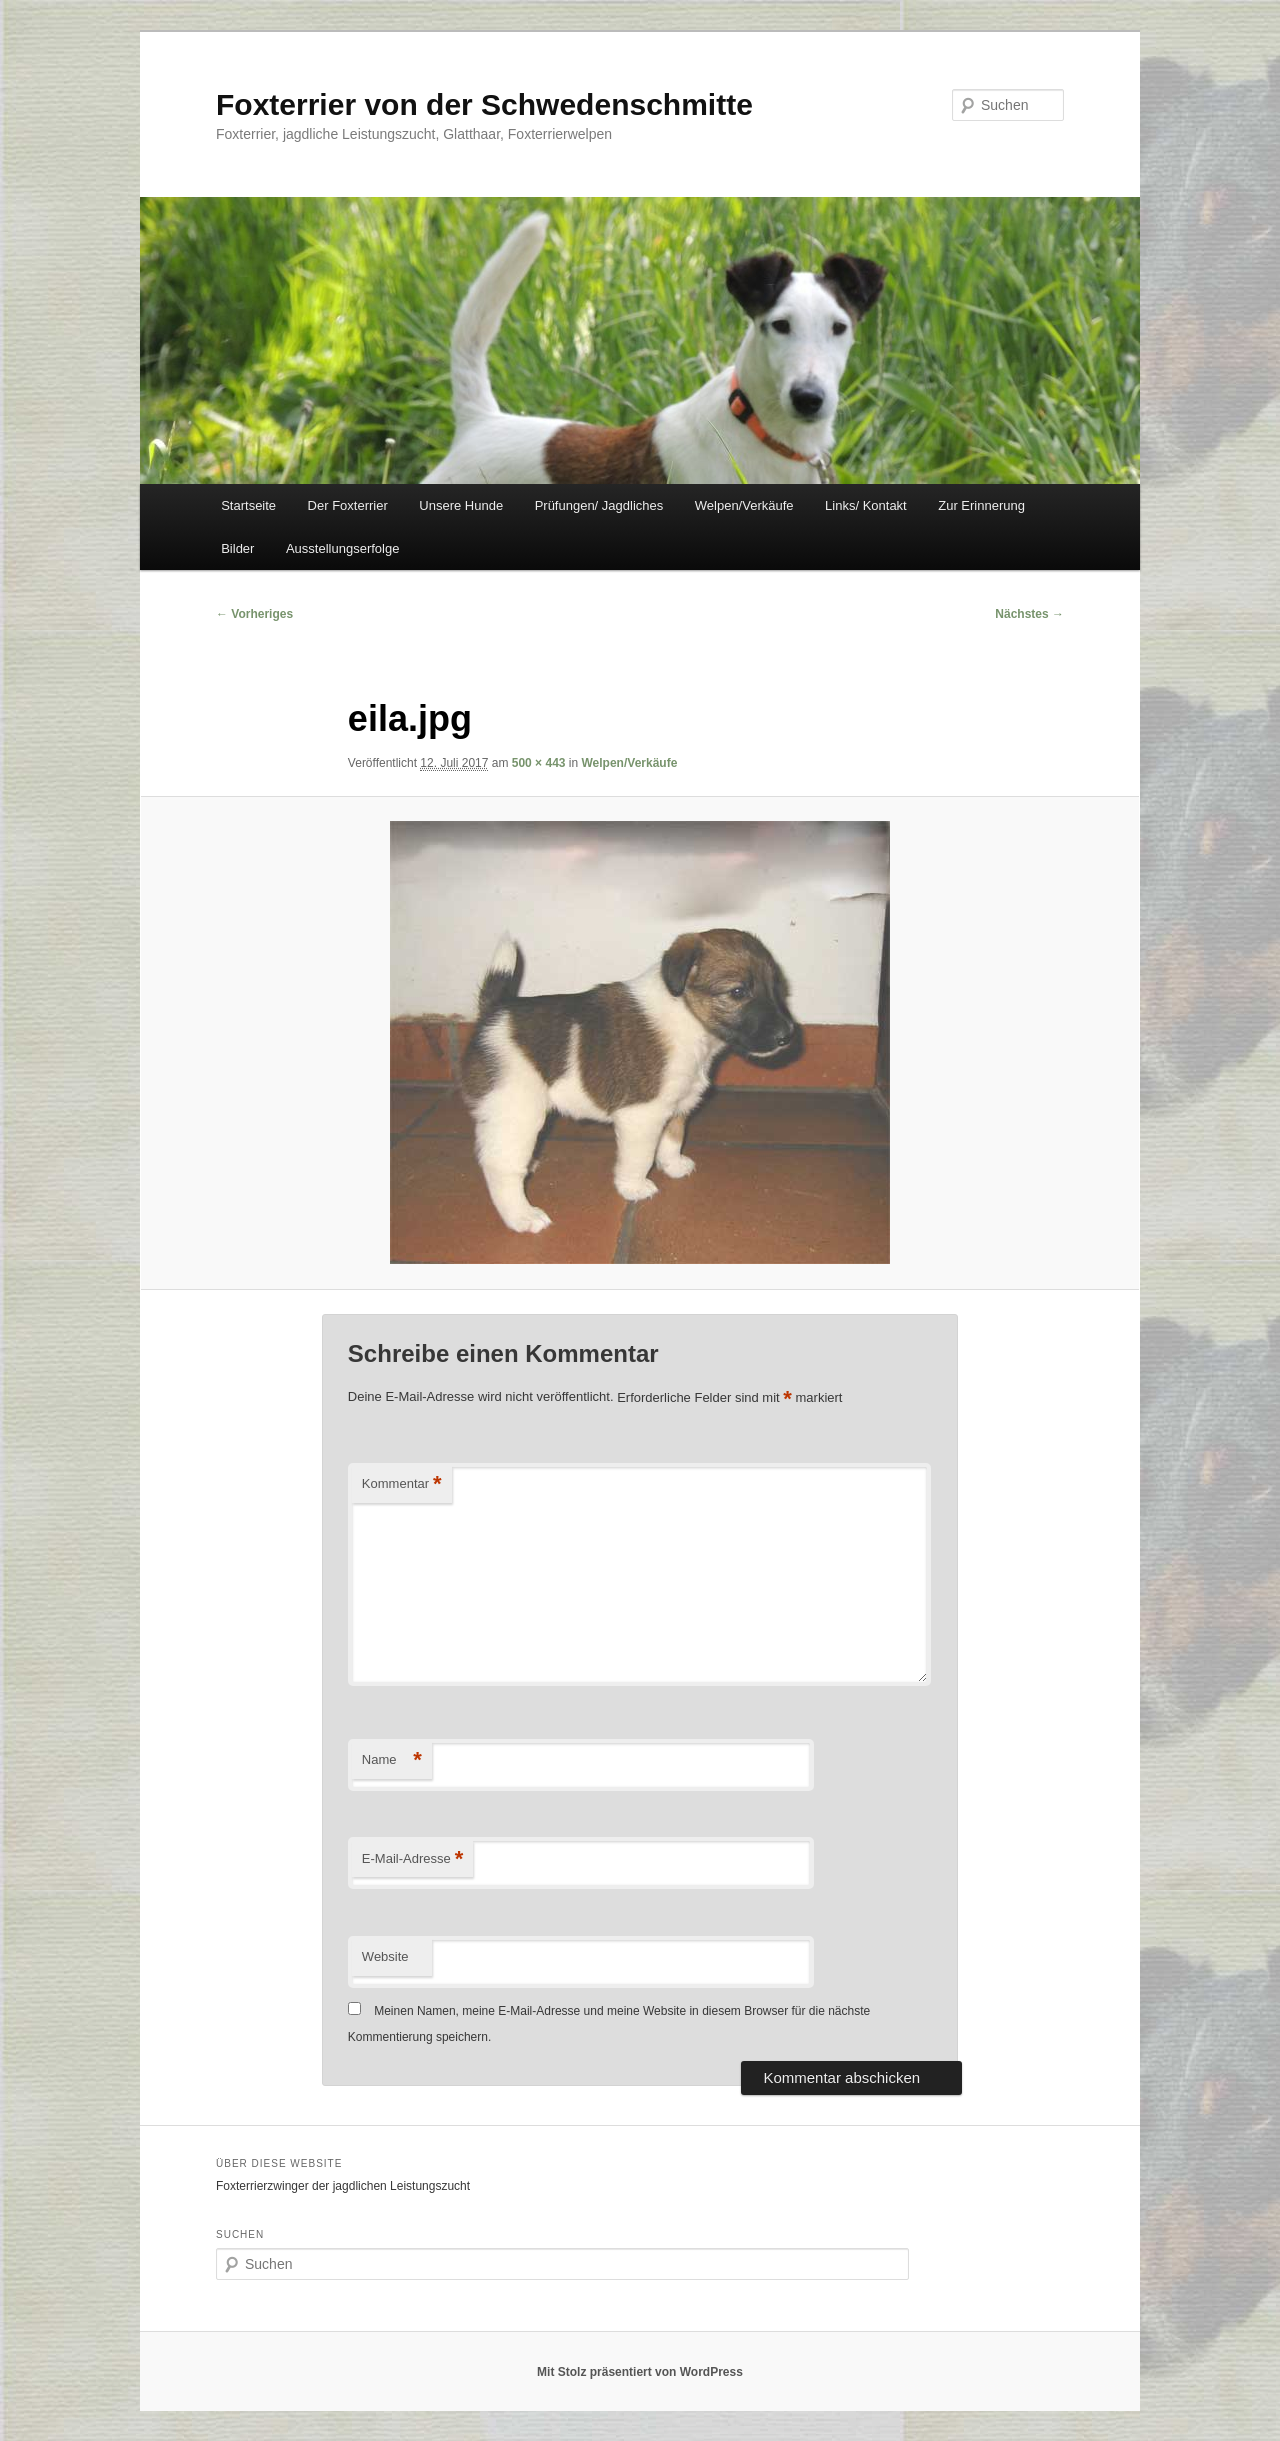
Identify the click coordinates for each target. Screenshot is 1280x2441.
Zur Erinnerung (981, 505)
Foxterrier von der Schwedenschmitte (484, 104)
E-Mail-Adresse (412, 1859)
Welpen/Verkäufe (744, 505)
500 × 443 (539, 763)
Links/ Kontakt (866, 505)
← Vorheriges (254, 614)
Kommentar (402, 1484)
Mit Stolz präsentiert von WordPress (640, 2372)
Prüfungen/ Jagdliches (599, 505)
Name (392, 1760)
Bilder (237, 548)
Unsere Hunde (461, 505)
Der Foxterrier (348, 505)
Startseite (248, 505)
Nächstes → (1029, 614)
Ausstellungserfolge (342, 548)
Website (385, 1956)
